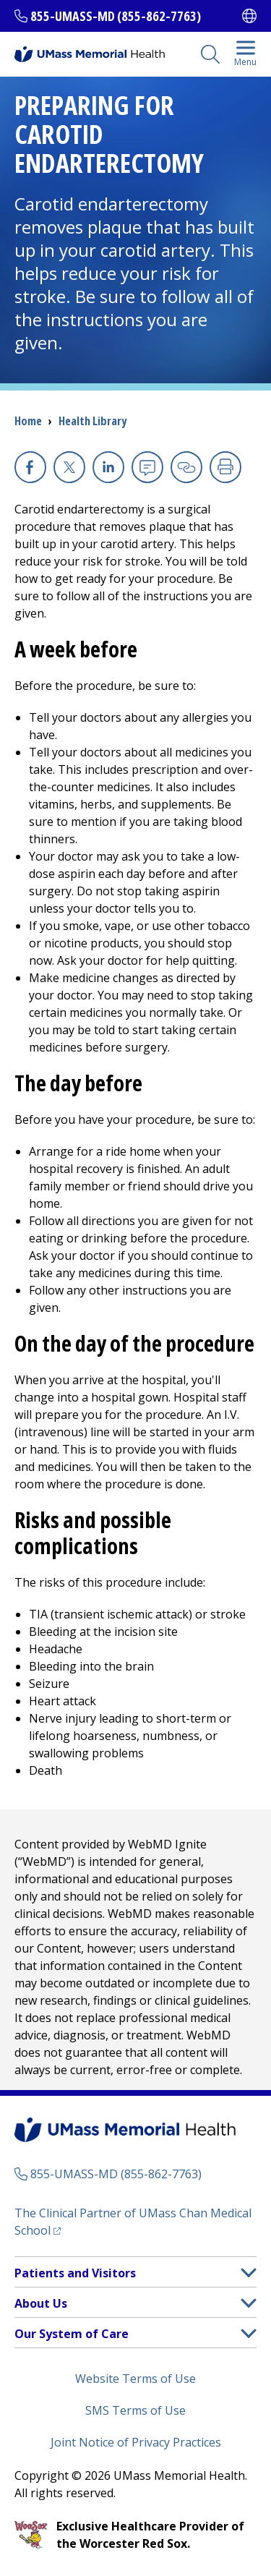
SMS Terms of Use (135, 2410)
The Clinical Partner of (132, 2221)
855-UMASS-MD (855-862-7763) (115, 16)
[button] (249, 2272)
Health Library (92, 421)
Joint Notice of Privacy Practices (136, 2442)
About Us (40, 2303)
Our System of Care (71, 2334)
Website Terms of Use (135, 2379)
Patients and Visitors (75, 2273)
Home (28, 421)
